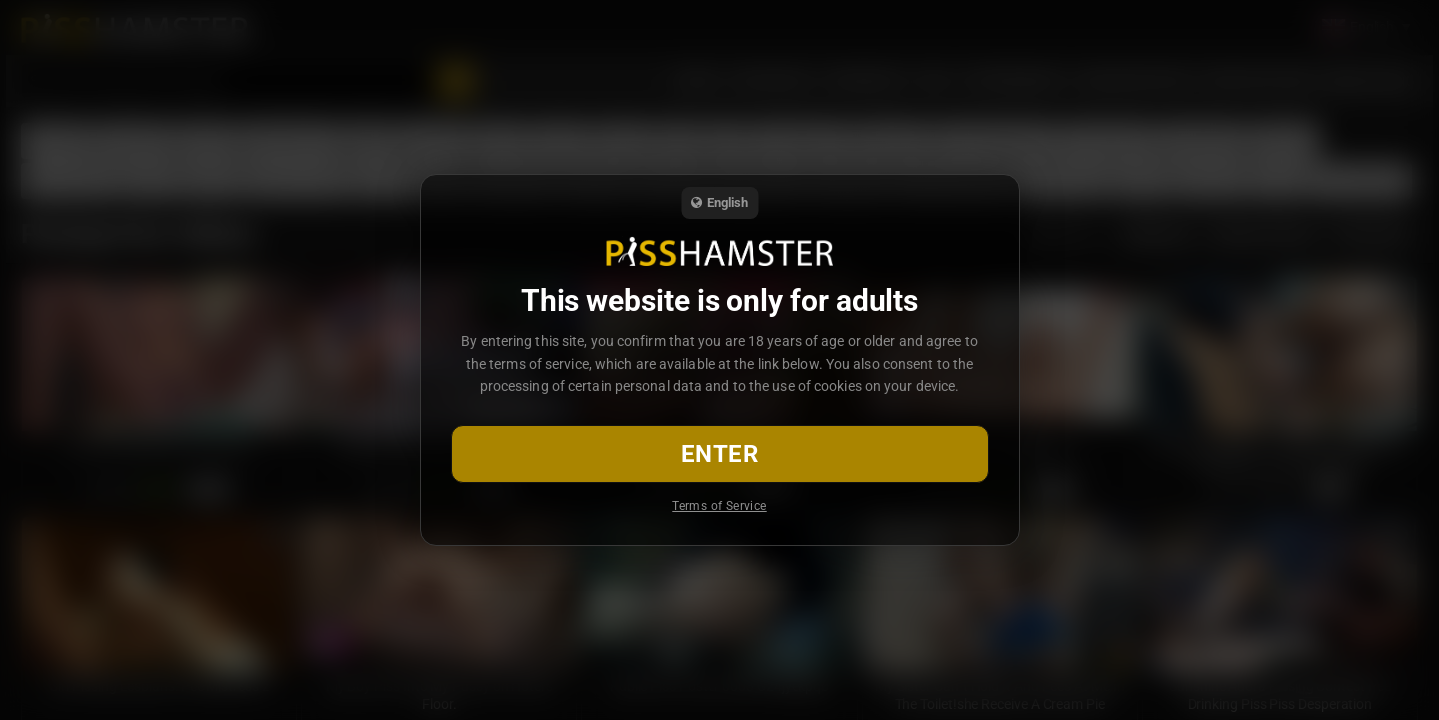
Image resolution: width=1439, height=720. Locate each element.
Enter (719, 454)
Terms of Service (719, 506)
